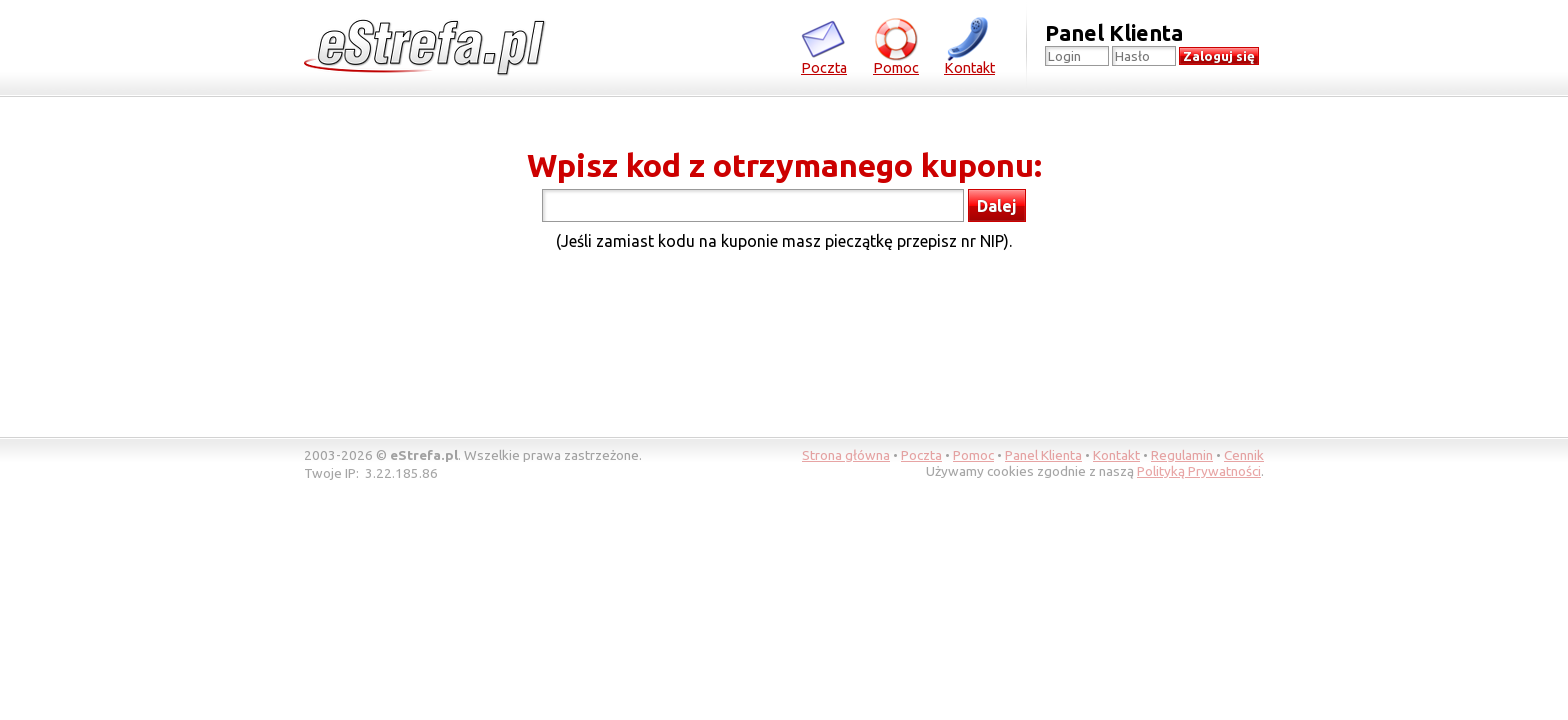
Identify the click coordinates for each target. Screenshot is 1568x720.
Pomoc (896, 45)
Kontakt (969, 45)
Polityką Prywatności (1199, 471)
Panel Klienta (1043, 455)
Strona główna (846, 455)
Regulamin (1182, 455)
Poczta (824, 45)
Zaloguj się (1219, 56)
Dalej (997, 206)
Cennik (1244, 455)
